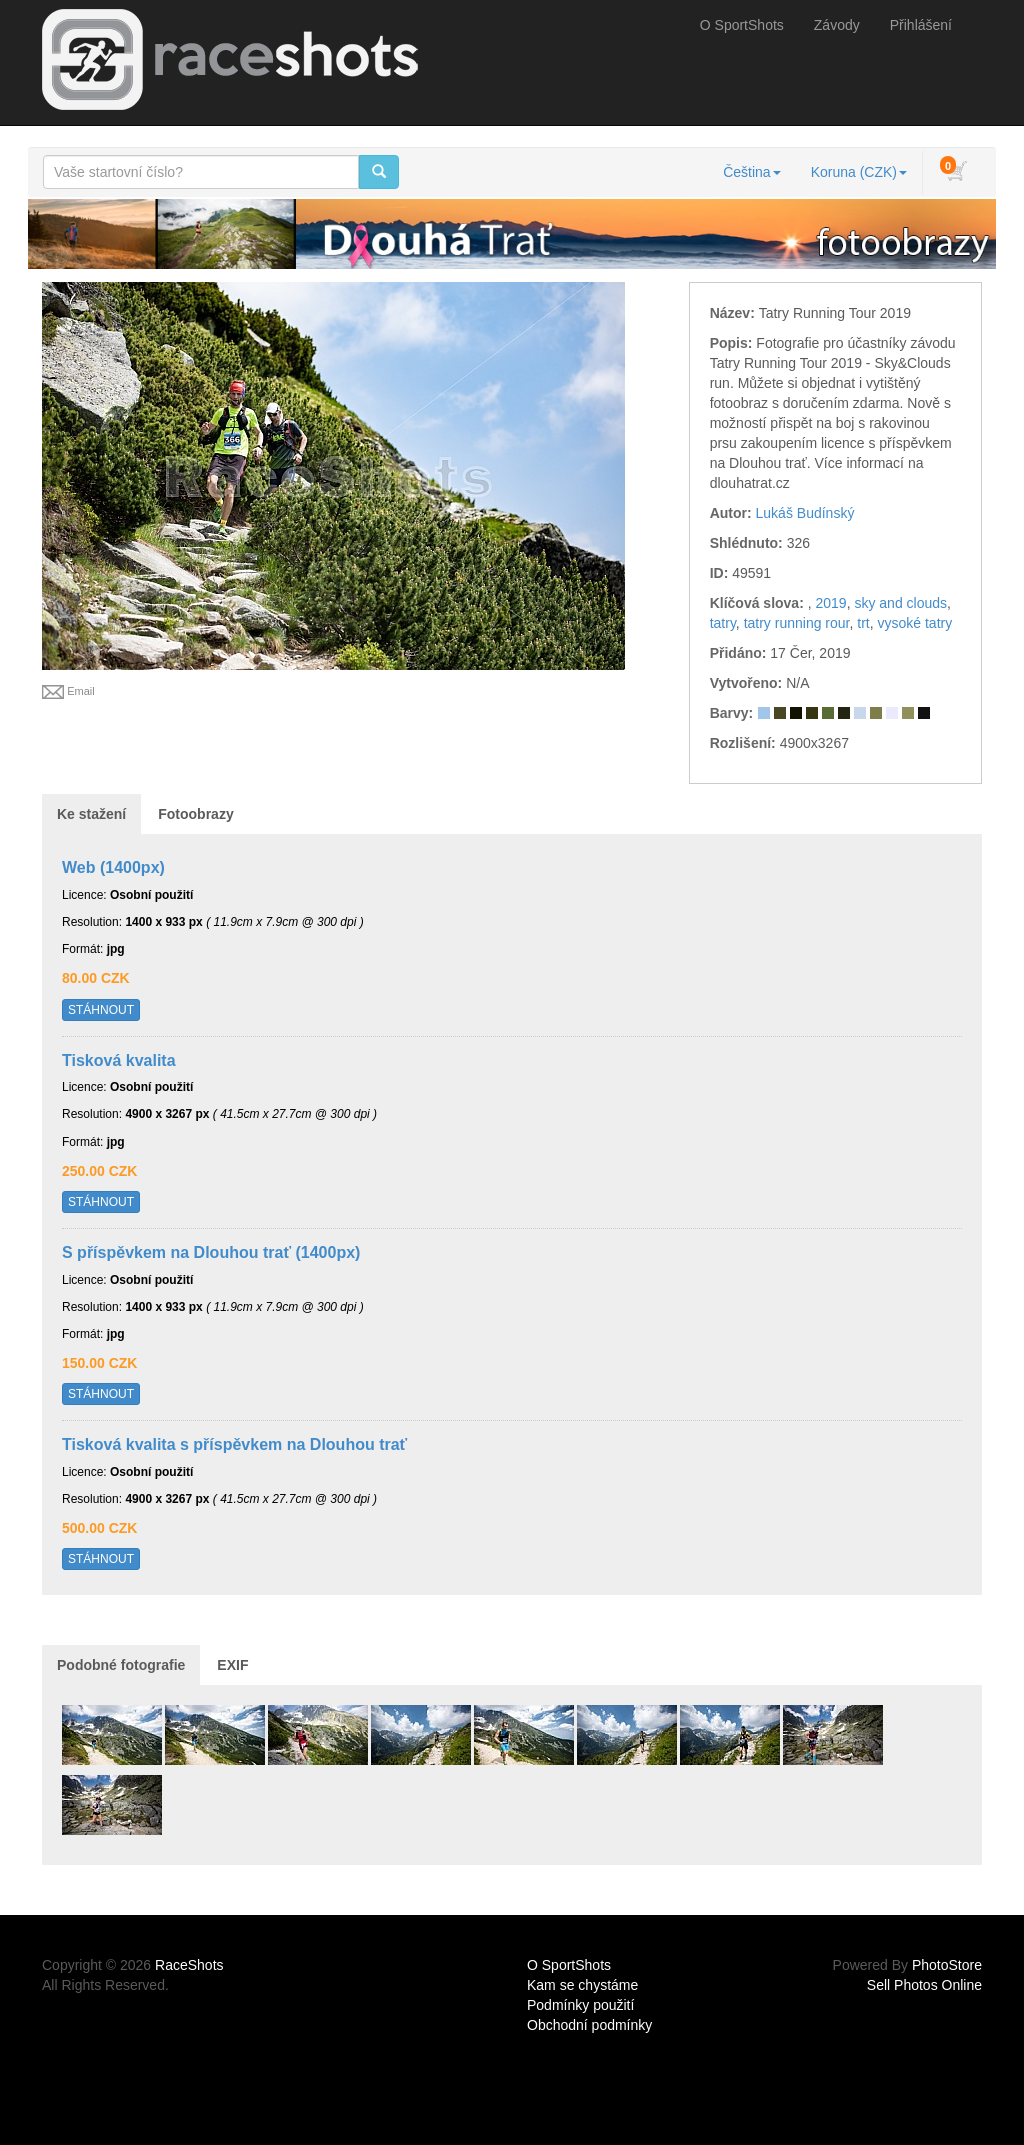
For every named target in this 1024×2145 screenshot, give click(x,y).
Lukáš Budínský (805, 513)
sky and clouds (900, 603)
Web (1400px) (113, 867)
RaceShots (189, 1965)
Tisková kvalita (119, 1060)
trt (863, 623)
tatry (723, 623)
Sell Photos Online (924, 1985)
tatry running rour (797, 623)
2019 (830, 603)
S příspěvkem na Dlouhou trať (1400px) (211, 1252)
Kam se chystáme (582, 1985)
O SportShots (742, 25)
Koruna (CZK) (859, 172)
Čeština (751, 172)
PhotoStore (947, 1965)
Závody (837, 25)
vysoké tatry (915, 623)
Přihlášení (921, 25)
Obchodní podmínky (589, 2025)
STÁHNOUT (101, 1010)
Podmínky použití (580, 2005)
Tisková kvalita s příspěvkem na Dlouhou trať (234, 1444)
